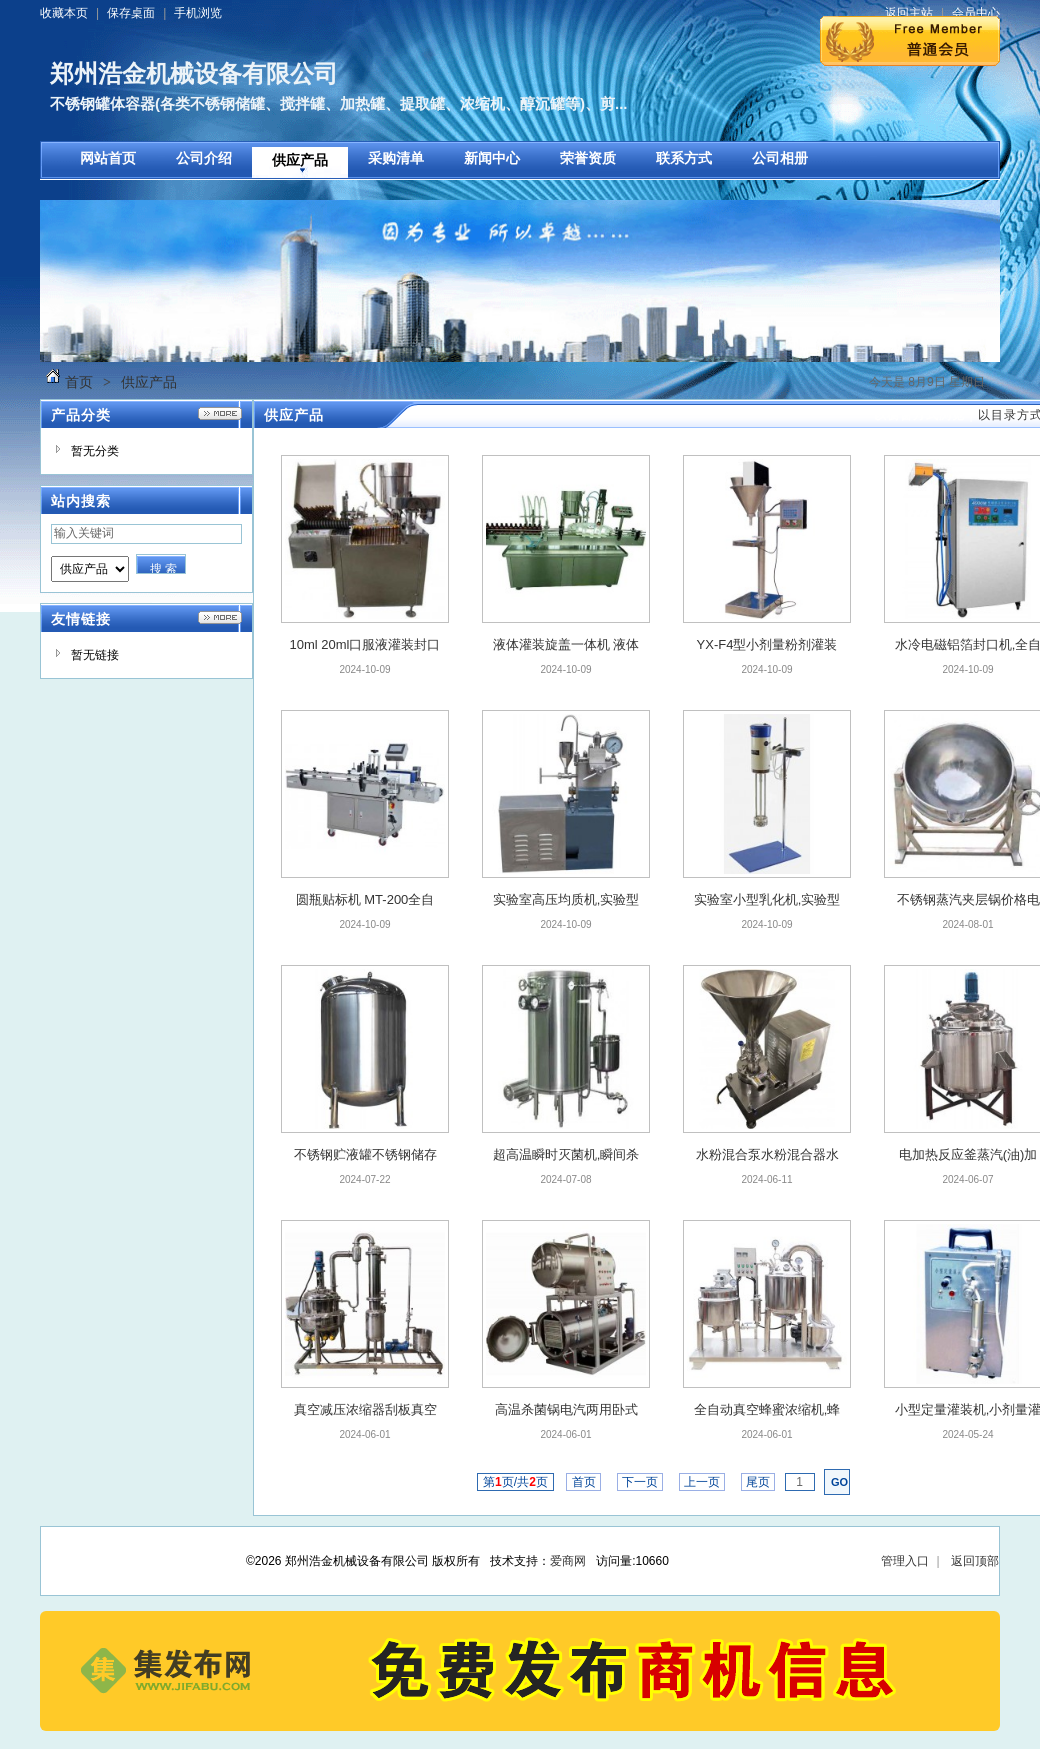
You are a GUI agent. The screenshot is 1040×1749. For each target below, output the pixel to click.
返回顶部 (975, 1561)
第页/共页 (515, 1482)
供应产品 (149, 382)
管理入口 (905, 1561)
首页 (79, 382)
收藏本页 (64, 13)
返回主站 (909, 13)
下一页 (640, 1482)
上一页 (702, 1482)
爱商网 (568, 1561)
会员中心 (976, 13)
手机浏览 (198, 13)
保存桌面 (131, 13)
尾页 (758, 1482)
